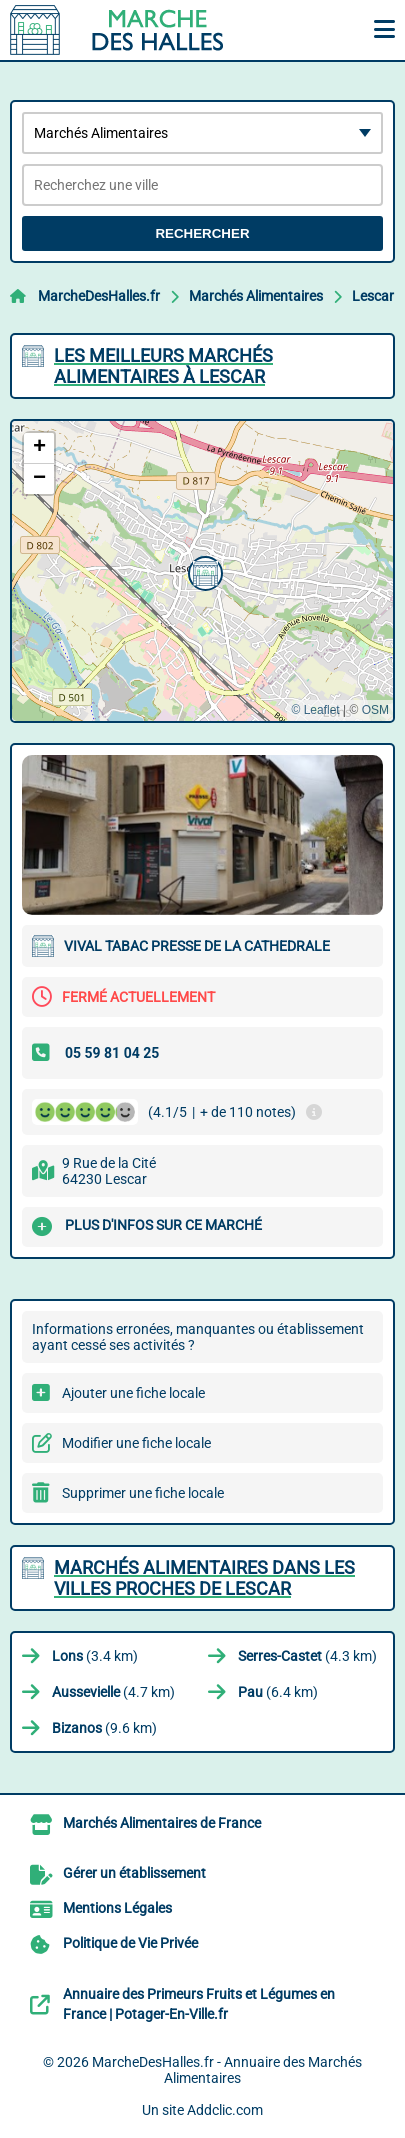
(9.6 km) (104, 1728)
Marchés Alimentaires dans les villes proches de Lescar (204, 1578)
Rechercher (202, 233)
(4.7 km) (113, 1692)
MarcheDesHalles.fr (99, 296)
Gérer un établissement (134, 1873)
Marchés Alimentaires (256, 296)
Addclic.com (225, 2110)
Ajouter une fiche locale (133, 1393)
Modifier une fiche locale (136, 1443)
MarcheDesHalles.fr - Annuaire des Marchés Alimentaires (227, 2070)
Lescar (373, 296)
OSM (375, 710)
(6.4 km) (278, 1692)
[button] (203, 571)
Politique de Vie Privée (130, 1943)
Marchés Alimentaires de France (162, 1823)
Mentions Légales (117, 1908)
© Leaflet (315, 710)
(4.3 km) (307, 1656)
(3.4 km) (95, 1656)
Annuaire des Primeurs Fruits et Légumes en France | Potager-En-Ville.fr (199, 2004)
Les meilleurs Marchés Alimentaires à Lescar (163, 366)
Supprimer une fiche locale (143, 1493)
